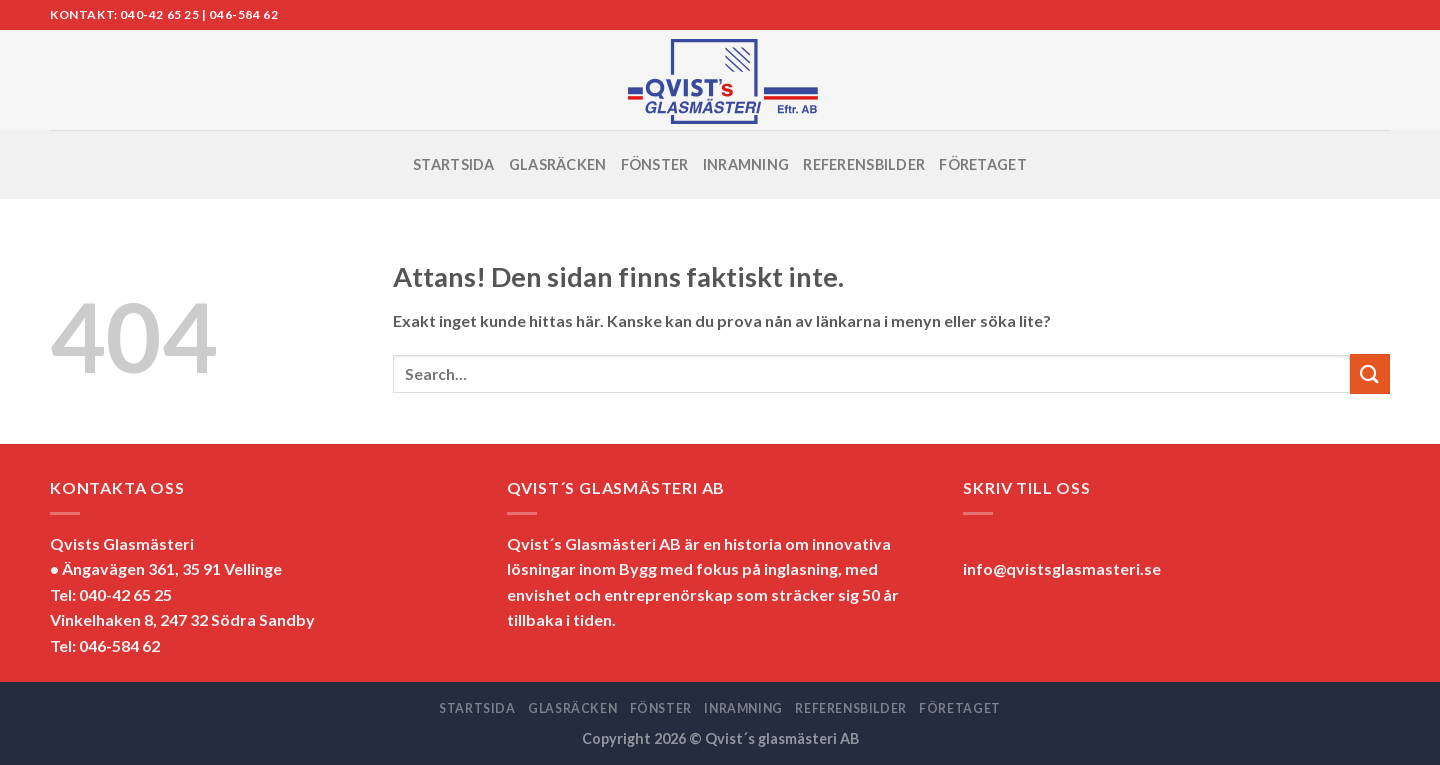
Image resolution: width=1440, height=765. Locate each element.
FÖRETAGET (983, 164)
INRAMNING (746, 164)
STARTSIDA (454, 164)
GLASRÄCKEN (558, 164)
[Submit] (1370, 373)
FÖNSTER (655, 164)
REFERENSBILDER (864, 164)
